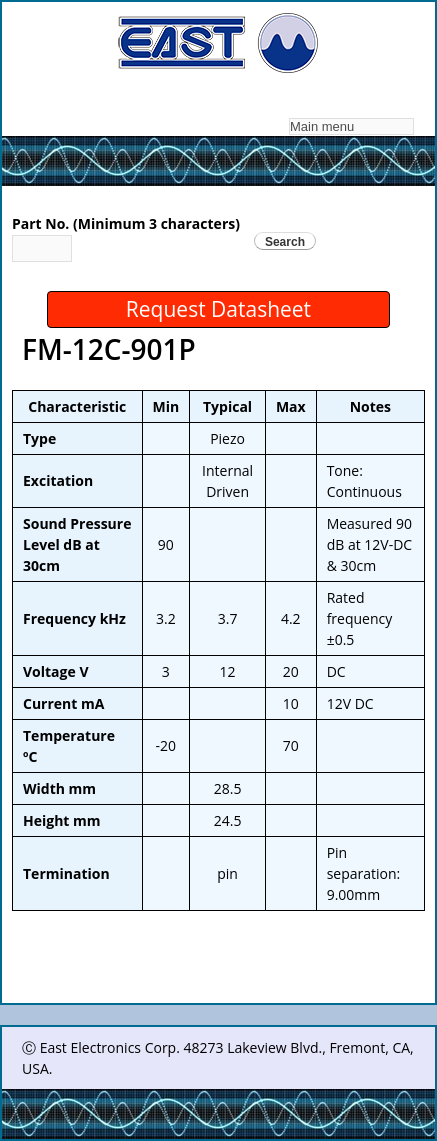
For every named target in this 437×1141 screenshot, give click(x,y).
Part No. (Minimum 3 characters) (126, 223)
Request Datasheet (218, 309)
